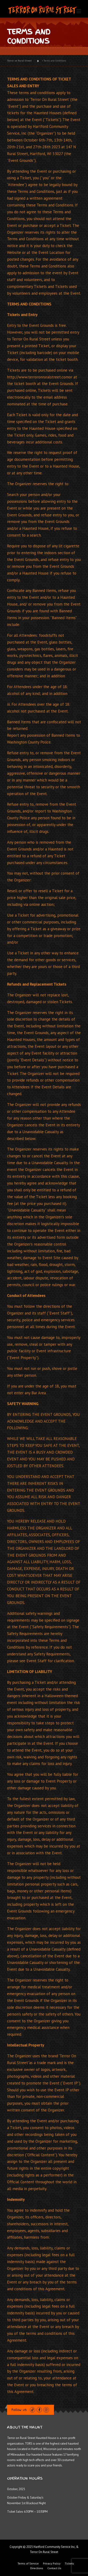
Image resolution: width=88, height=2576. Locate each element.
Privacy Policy (52, 2563)
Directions (36, 2568)
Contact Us (54, 2568)
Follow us (19, 2410)
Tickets (69, 2563)
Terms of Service (28, 2563)
